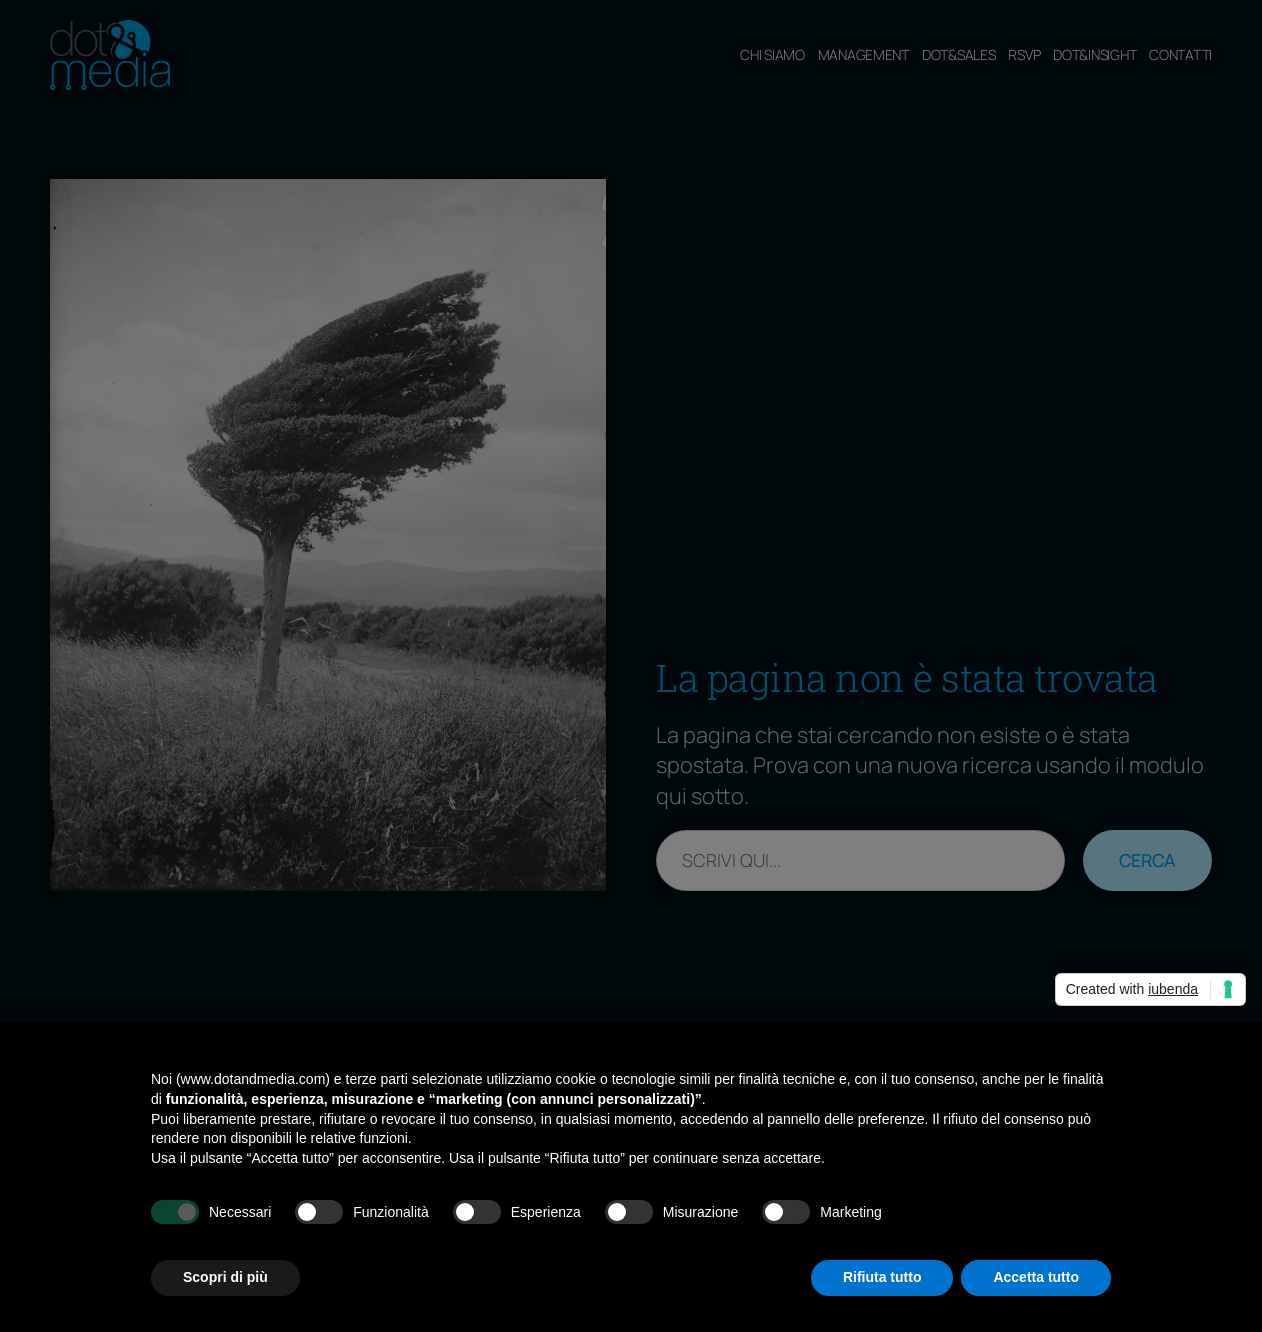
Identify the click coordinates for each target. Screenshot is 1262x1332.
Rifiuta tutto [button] (882, 1277)
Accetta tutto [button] (1036, 1277)
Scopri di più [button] (225, 1277)
